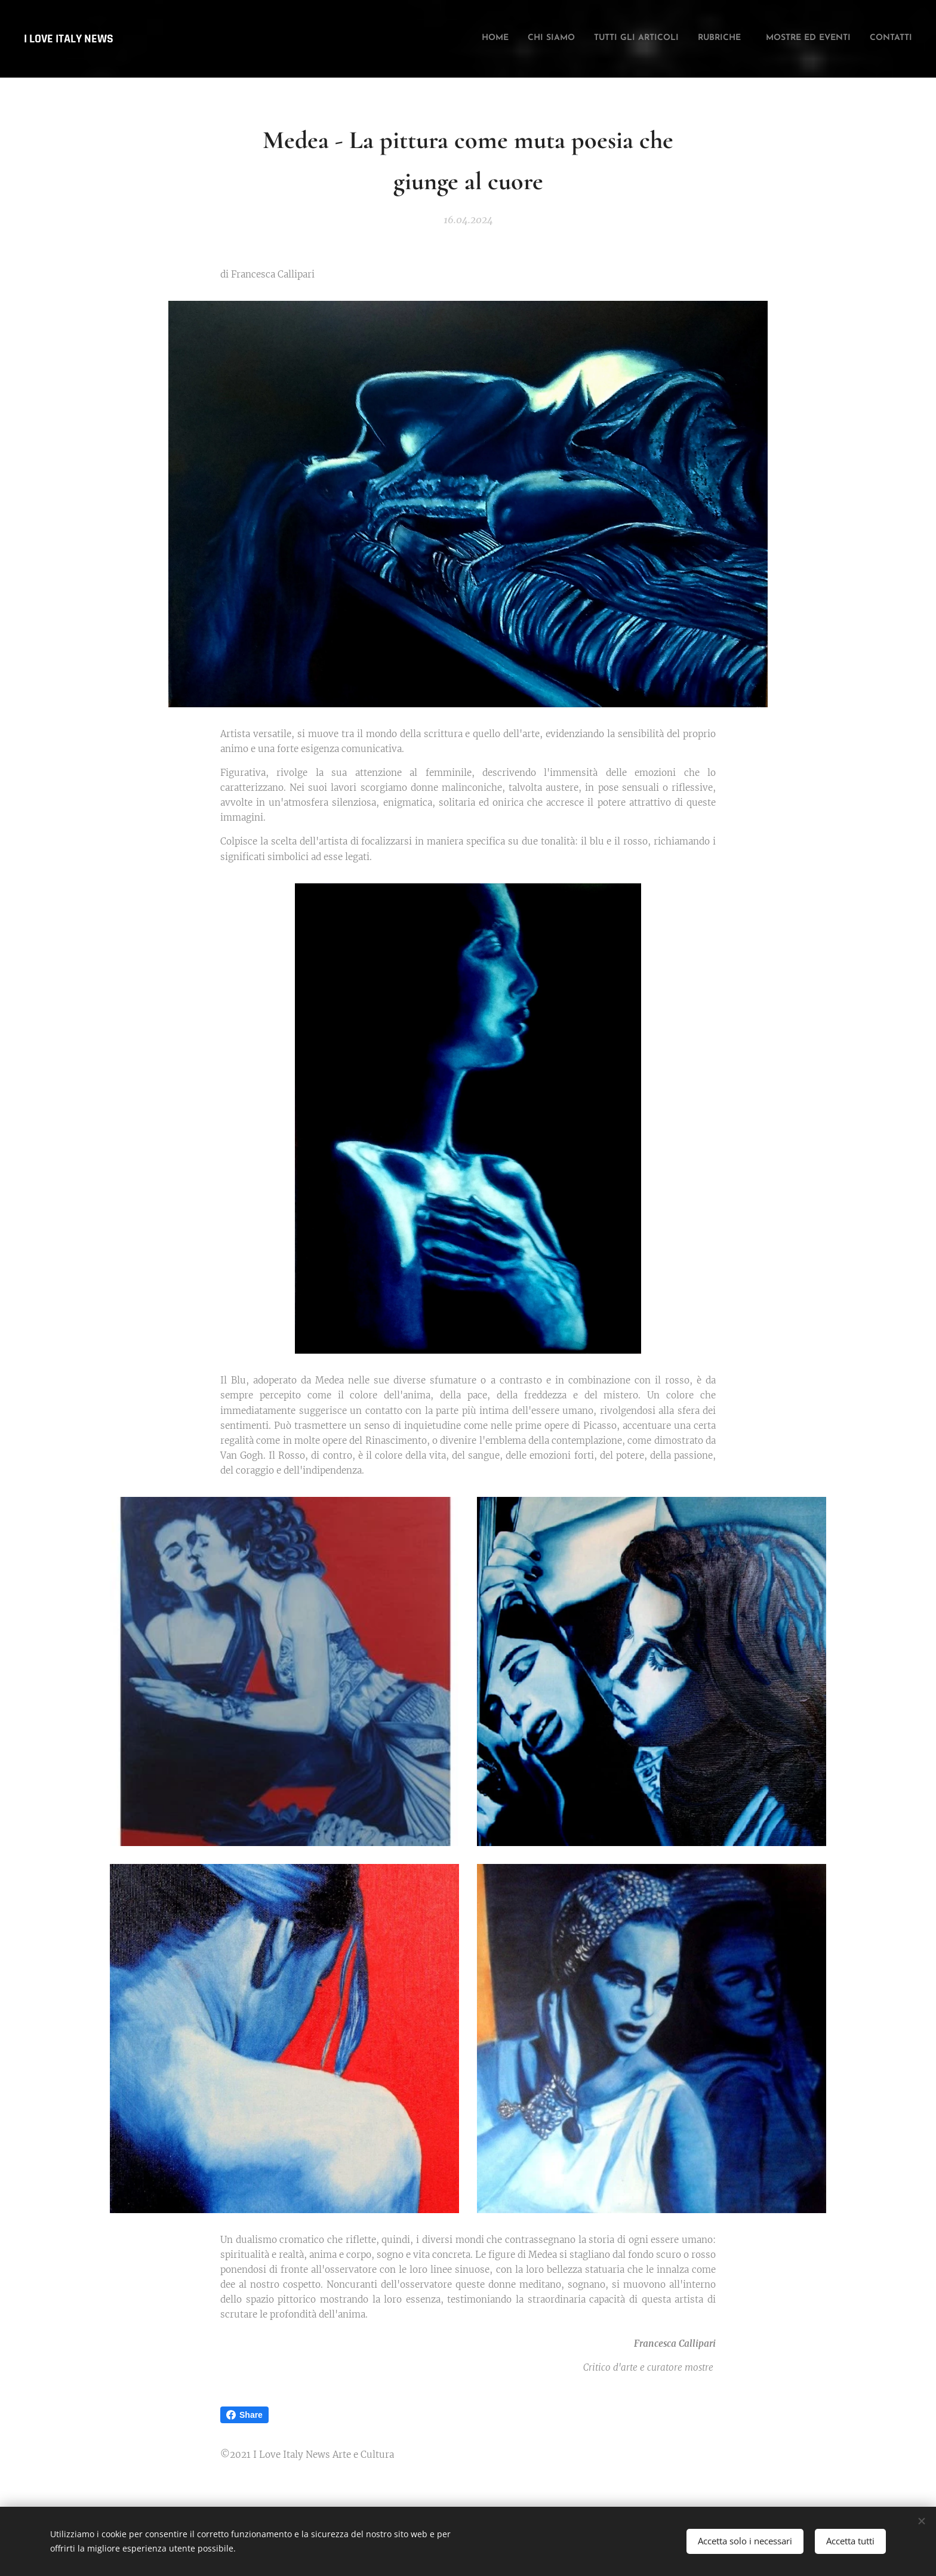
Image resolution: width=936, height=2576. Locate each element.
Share (244, 2415)
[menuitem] (814, 39)
